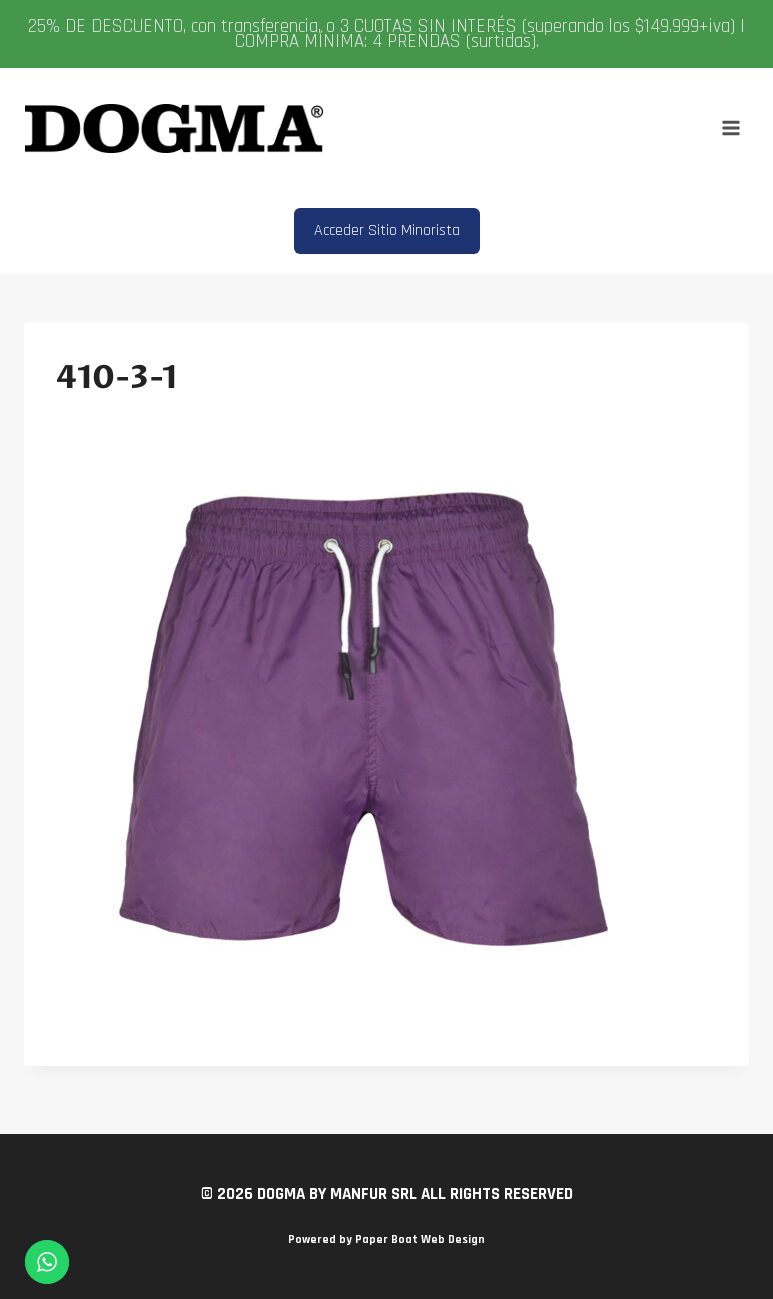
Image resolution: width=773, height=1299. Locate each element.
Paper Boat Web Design (420, 1239)
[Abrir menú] (730, 128)
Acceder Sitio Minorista (387, 230)
